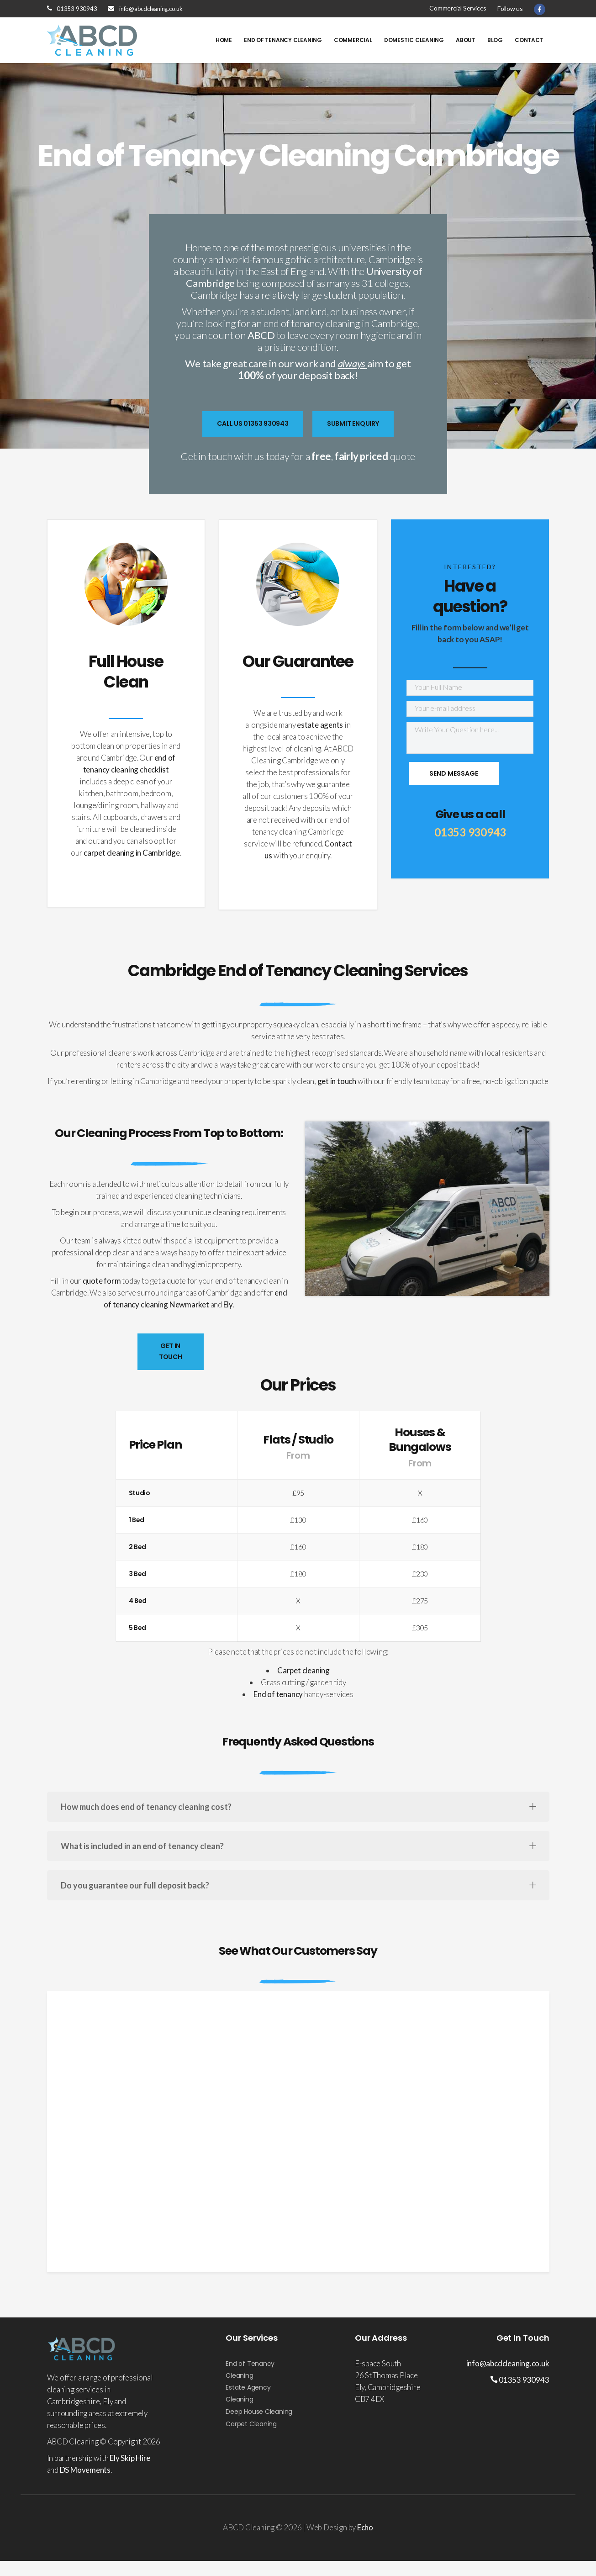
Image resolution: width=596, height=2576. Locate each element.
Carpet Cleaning (251, 2423)
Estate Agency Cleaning (248, 2393)
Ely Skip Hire (130, 2458)
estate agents (320, 725)
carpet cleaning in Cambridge (132, 852)
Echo (365, 2527)
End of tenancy (278, 1694)
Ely (228, 1304)
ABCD (261, 335)
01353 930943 (77, 8)
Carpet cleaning (303, 1670)
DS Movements (85, 2470)
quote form (102, 1280)
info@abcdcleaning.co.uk (151, 8)
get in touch (336, 1081)
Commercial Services (457, 8)
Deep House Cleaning (259, 2411)
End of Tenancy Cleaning (250, 2369)
